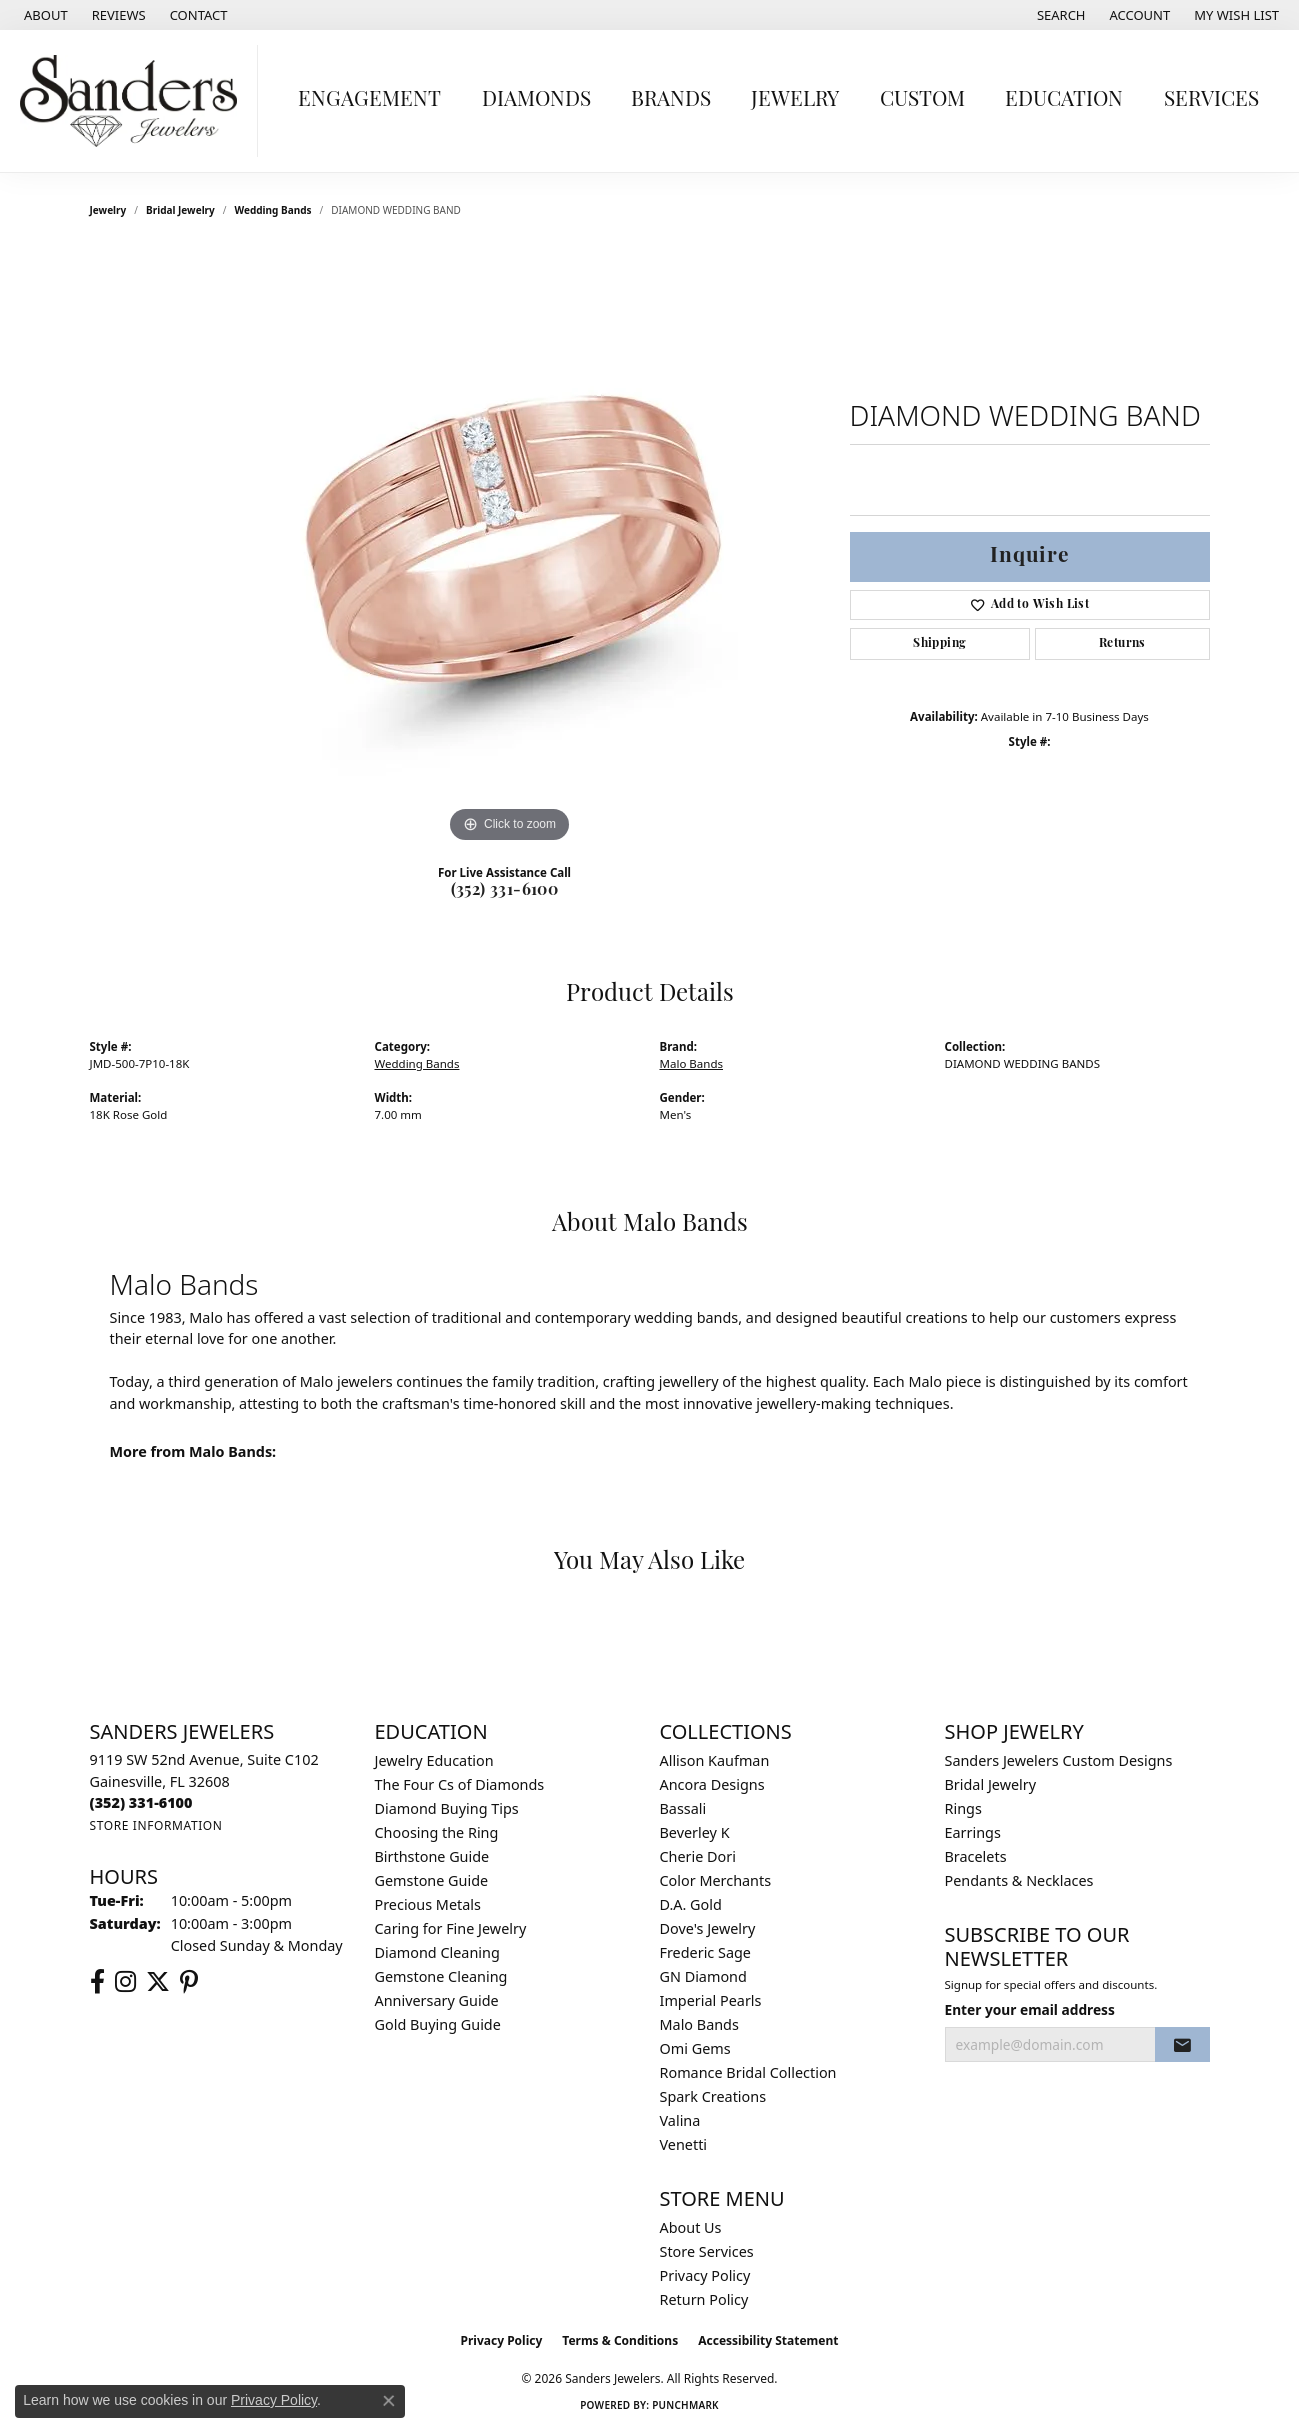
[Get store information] (156, 1825)
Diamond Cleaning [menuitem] (437, 1952)
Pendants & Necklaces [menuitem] (1019, 1880)
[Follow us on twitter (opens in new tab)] (158, 1982)
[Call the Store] (141, 1802)
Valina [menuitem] (680, 2120)
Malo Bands (692, 1063)
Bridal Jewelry (180, 210)
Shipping (939, 644)
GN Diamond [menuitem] (703, 1976)
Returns (1122, 644)
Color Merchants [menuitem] (716, 1880)
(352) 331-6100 (505, 891)
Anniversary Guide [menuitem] (437, 2000)
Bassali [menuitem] (683, 1808)
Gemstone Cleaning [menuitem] (441, 1976)
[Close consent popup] (389, 2401)
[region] (510, 548)
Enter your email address (1030, 2009)
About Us (691, 2227)
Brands (671, 100)
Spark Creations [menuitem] (713, 2096)
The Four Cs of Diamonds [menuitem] (460, 1784)
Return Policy (704, 2299)
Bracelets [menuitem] (976, 1856)
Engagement (369, 100)
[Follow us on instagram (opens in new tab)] (125, 1982)
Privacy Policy (705, 2275)
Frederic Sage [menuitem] (705, 1952)
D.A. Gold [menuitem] (691, 1904)
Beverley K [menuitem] (695, 1832)
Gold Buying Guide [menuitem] (438, 2024)
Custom (922, 100)
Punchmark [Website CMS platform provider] (685, 2405)
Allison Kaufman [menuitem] (715, 1760)
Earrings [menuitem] (973, 1832)
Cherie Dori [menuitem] (698, 1856)
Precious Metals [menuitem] (428, 1904)
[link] (44, 15)
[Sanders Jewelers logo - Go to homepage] (134, 101)
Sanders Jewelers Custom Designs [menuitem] (1059, 1760)
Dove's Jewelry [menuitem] (708, 1928)
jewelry (108, 210)
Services (1211, 100)
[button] (1059, 15)
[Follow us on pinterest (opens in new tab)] (189, 1982)
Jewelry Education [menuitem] (434, 1760)
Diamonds (536, 100)
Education (1064, 100)
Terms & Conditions (620, 2340)
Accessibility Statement (768, 2340)
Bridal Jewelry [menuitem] (991, 1784)
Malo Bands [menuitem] (699, 2024)
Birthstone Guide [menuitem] (432, 1856)
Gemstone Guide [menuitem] (432, 1880)
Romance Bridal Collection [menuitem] (748, 2072)
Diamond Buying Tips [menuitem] (447, 1808)
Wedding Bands (273, 210)
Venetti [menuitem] (684, 2144)
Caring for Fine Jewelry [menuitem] (451, 1928)
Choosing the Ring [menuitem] (437, 1832)
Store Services (707, 2251)
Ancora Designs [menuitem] (712, 1784)
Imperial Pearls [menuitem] (711, 2000)
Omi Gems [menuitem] (695, 2048)
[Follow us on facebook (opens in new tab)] (97, 1982)
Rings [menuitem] (963, 1808)
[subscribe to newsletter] (1182, 2045)
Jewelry (795, 100)
